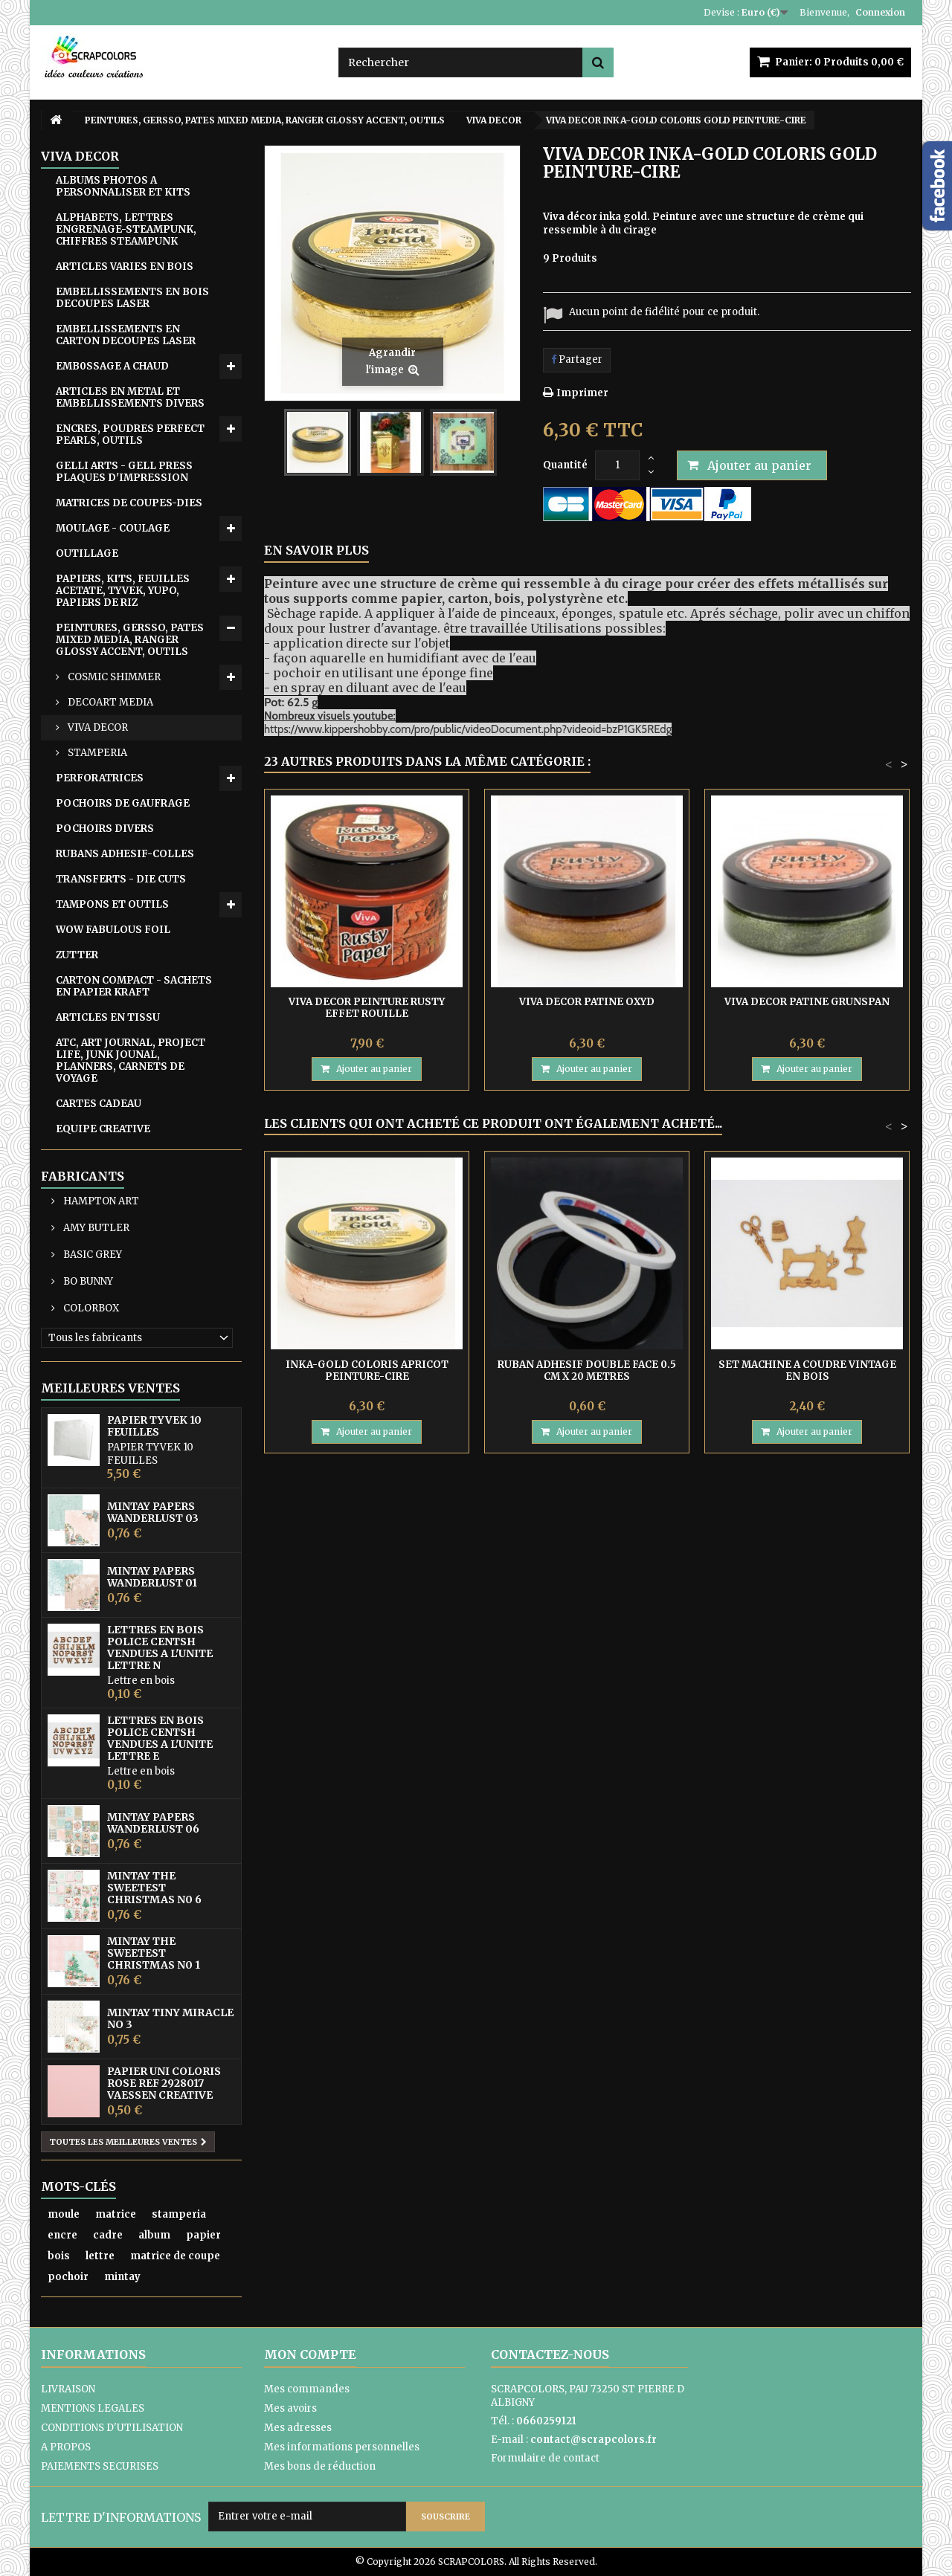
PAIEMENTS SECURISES (99, 2466)
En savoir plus (316, 550)
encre (62, 2235)
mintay (122, 2276)
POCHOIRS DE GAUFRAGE (123, 803)
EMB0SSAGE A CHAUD (112, 366)
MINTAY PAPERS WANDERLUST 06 (153, 1823)
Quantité (565, 465)
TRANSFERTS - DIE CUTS (121, 879)
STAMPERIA (96, 752)
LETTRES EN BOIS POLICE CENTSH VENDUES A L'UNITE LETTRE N (160, 1647)
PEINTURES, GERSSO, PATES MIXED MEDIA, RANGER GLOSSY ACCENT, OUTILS (130, 640)
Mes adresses (298, 2427)
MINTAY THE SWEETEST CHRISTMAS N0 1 (153, 1953)
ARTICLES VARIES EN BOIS (124, 266)
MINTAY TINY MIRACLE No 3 (170, 2018)
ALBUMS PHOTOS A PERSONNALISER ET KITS (123, 186)
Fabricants (82, 1176)
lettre (100, 2256)
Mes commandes (307, 2389)
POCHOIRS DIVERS (105, 828)
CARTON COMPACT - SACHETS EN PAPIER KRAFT (134, 986)
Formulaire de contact (545, 2458)
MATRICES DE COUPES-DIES (129, 503)
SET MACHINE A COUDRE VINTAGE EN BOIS (807, 1370)
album (154, 2235)
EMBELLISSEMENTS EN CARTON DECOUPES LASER (126, 335)
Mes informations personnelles (341, 2447)
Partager (576, 359)
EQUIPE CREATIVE (103, 1129)
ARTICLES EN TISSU (108, 1017)
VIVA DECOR (96, 727)
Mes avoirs (290, 2408)
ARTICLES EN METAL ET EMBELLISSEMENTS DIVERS (130, 397)
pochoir (68, 2276)
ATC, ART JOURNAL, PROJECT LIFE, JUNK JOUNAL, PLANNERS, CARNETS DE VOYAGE (130, 1060)
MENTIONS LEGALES (92, 2408)
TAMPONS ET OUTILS (112, 904)
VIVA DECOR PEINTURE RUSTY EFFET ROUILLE (367, 1007)
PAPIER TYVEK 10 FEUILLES (154, 1426)
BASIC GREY (91, 1254)
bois (59, 2256)
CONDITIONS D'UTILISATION (112, 2427)
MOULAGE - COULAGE (113, 528)
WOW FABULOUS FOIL (113, 929)
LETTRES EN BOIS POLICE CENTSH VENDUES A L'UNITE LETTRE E (160, 1738)
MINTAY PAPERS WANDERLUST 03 (153, 1512)
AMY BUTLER (95, 1227)
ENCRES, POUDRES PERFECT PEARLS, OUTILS (130, 434)
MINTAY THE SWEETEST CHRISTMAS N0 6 (154, 1887)
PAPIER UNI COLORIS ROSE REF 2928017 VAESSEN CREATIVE (164, 2083)
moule (64, 2214)
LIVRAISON (68, 2389)
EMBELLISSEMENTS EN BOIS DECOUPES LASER (132, 297)
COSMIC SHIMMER (113, 677)
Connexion (880, 12)
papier (203, 2235)
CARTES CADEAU (98, 1103)
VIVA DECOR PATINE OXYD (586, 1001)
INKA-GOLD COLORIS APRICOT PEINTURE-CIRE (367, 1370)
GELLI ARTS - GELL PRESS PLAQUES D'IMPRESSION (124, 471)
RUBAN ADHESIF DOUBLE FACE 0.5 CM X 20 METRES (587, 1370)
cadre (108, 2235)
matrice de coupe (175, 2256)
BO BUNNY (87, 1281)
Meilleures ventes (110, 1388)
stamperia (179, 2214)
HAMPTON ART (100, 1201)
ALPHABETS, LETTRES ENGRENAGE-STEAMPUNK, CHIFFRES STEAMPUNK (126, 229)
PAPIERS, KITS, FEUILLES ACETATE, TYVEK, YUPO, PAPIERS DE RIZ (123, 590)
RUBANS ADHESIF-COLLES (125, 854)
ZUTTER (77, 955)
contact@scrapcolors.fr (593, 2439)
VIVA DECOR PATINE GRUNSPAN (807, 1001)
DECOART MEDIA (109, 702)
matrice (115, 2214)
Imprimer (582, 393)
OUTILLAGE (87, 553)
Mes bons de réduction (320, 2466)
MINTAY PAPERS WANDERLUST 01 (152, 1576)
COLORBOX (90, 1308)
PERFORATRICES (100, 778)
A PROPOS (66, 2447)
